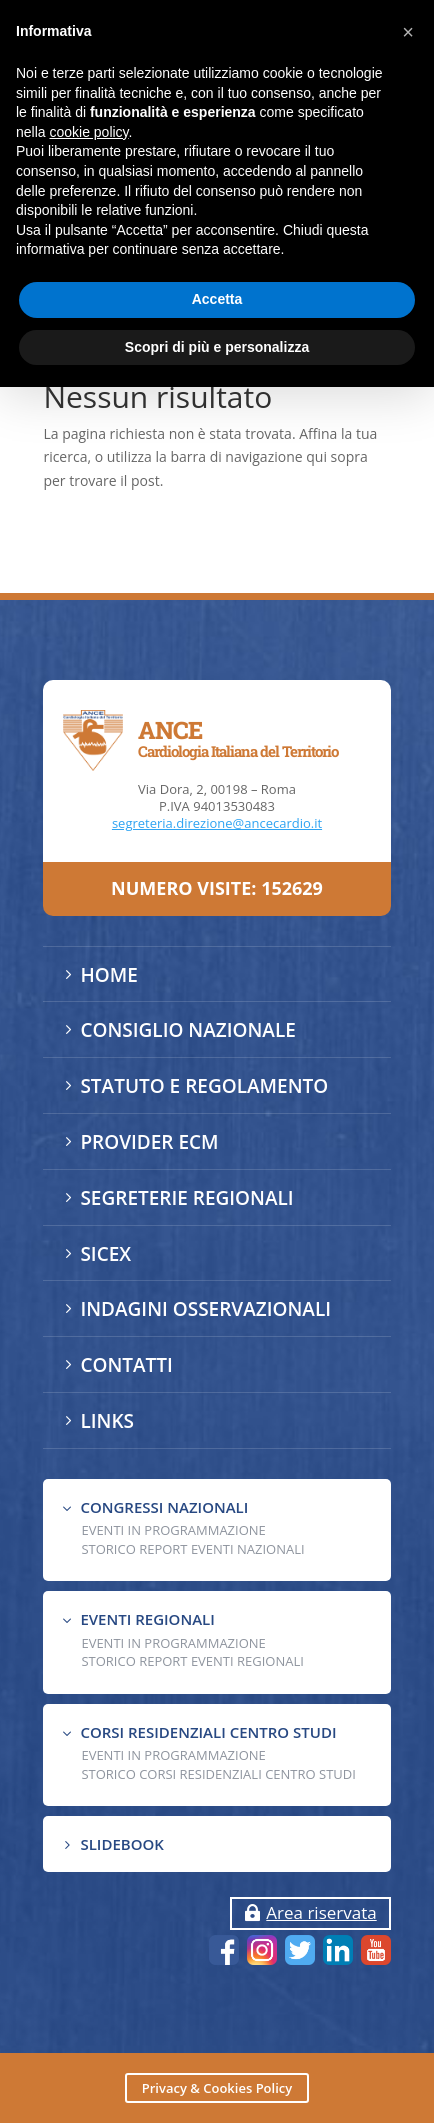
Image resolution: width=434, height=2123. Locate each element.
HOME (108, 975)
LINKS (107, 1421)
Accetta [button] (217, 299)
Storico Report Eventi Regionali (192, 1661)
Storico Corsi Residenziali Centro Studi (218, 1774)
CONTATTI (126, 1365)
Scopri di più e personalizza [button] (217, 347)
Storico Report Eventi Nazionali (192, 1549)
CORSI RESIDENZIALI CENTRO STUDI (208, 1732)
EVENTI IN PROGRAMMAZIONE (173, 1530)
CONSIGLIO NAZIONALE (187, 1030)
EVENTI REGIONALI (147, 1619)
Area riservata (321, 1912)
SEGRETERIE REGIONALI (186, 1198)
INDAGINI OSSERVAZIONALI (205, 1309)
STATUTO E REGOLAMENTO (204, 1086)
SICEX (105, 1254)
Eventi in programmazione (173, 1755)
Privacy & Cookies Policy (217, 2088)
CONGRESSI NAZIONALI (164, 1507)
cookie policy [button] (88, 132)
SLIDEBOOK (121, 1844)
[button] (408, 32)
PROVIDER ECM (149, 1142)
